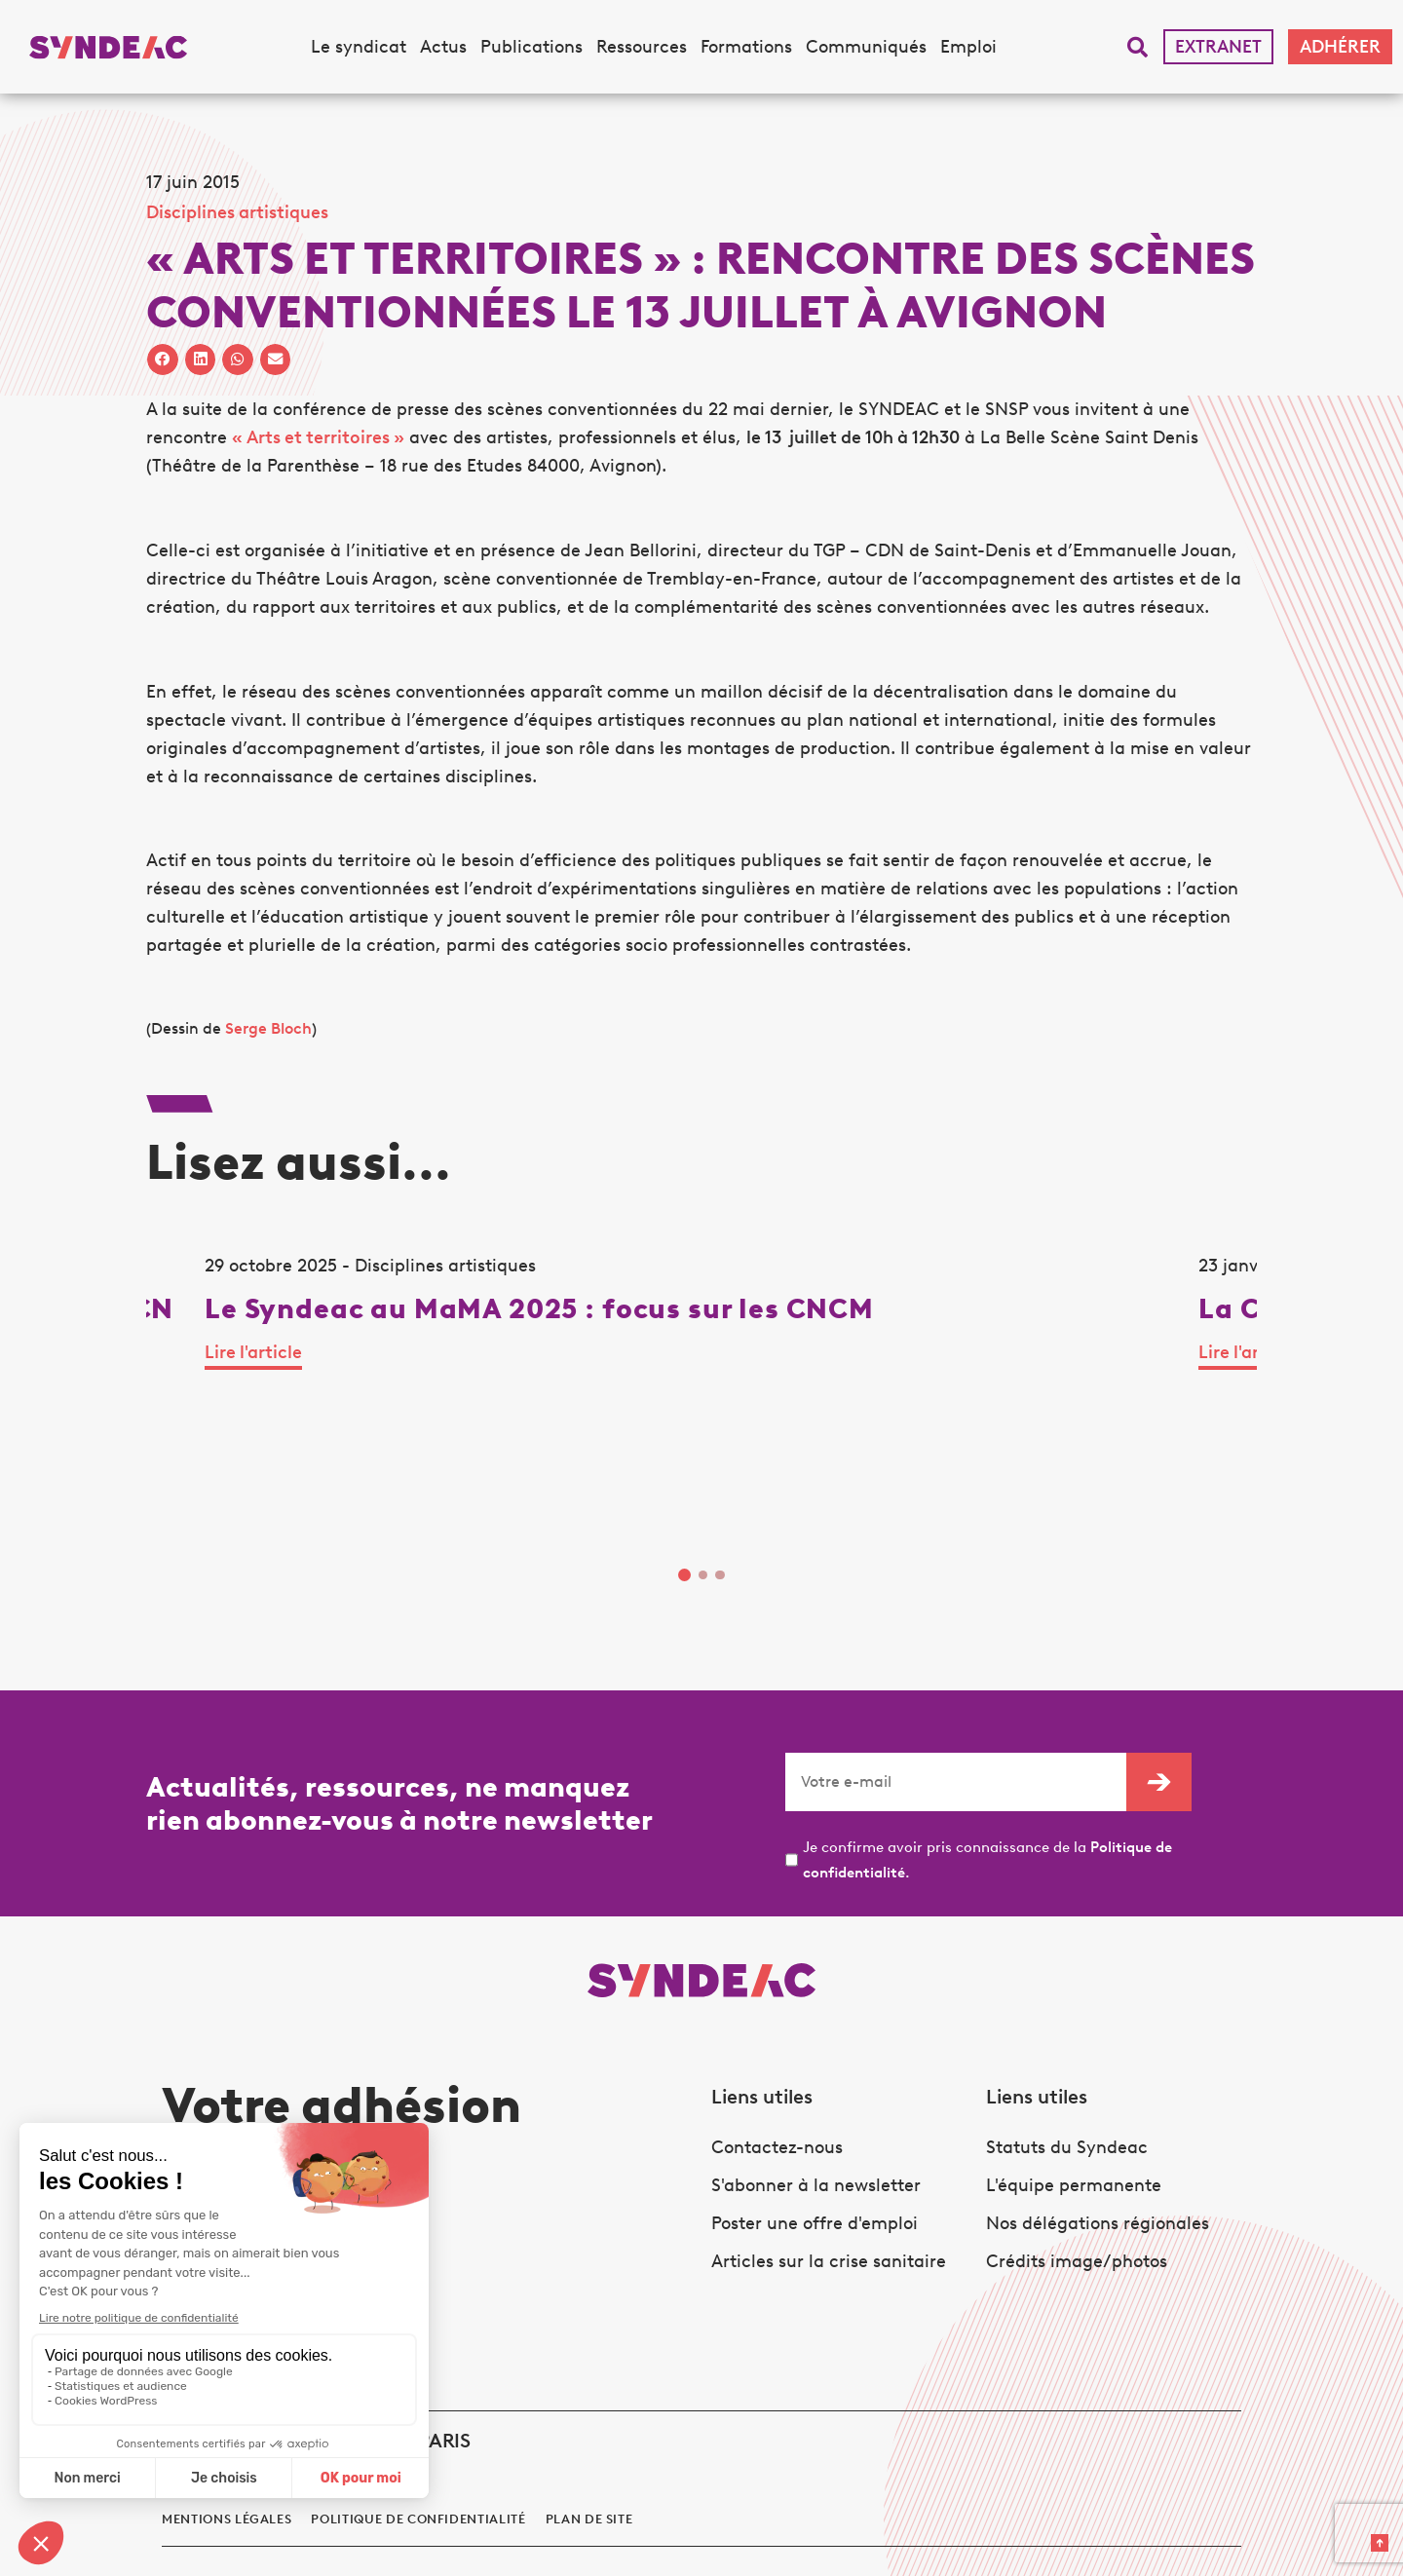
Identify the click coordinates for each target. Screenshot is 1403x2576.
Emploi (968, 46)
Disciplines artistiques (237, 212)
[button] (1137, 47)
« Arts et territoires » (318, 437)
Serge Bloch (268, 1028)
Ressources (641, 46)
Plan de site (589, 2459)
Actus (443, 46)
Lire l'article (195, 1449)
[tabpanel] (299, 1396)
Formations (746, 46)
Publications (531, 46)
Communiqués (866, 46)
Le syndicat (358, 46)
